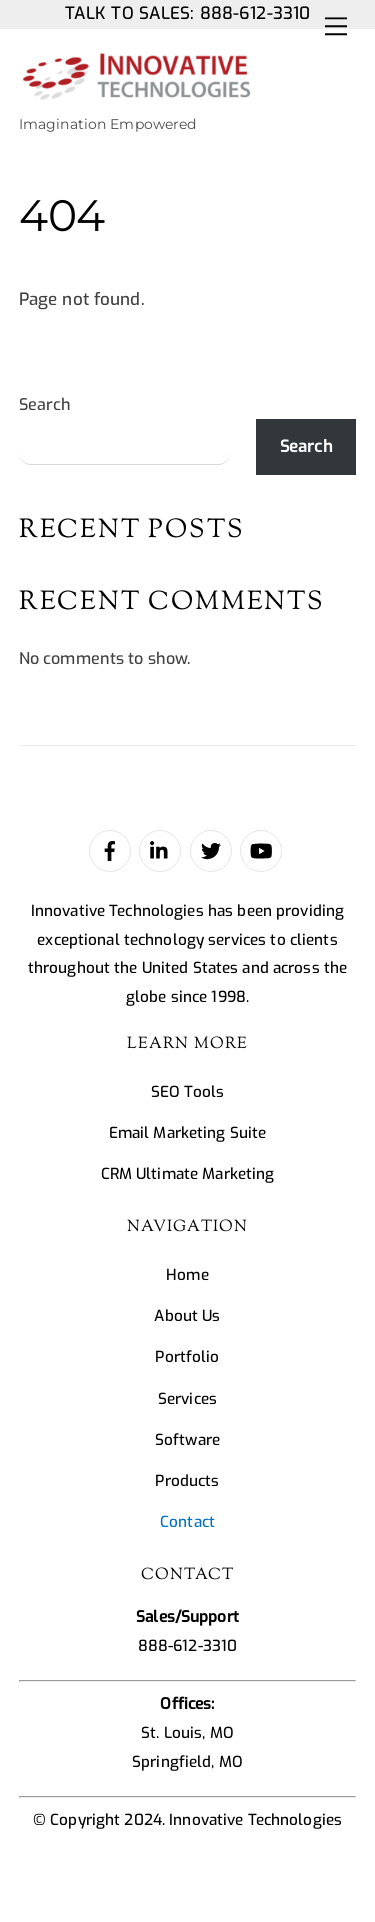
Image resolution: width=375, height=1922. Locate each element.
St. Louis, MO (187, 1733)
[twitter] (211, 850)
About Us (187, 1316)
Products (187, 1481)
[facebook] (110, 850)
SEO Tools (187, 1092)
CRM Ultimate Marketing (188, 1174)
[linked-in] (160, 850)
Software (187, 1440)
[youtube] (261, 850)
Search (45, 404)
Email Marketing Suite (188, 1133)
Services (187, 1399)
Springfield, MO (187, 1762)
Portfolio (187, 1357)
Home (187, 1275)
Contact (187, 1522)
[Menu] (336, 26)
